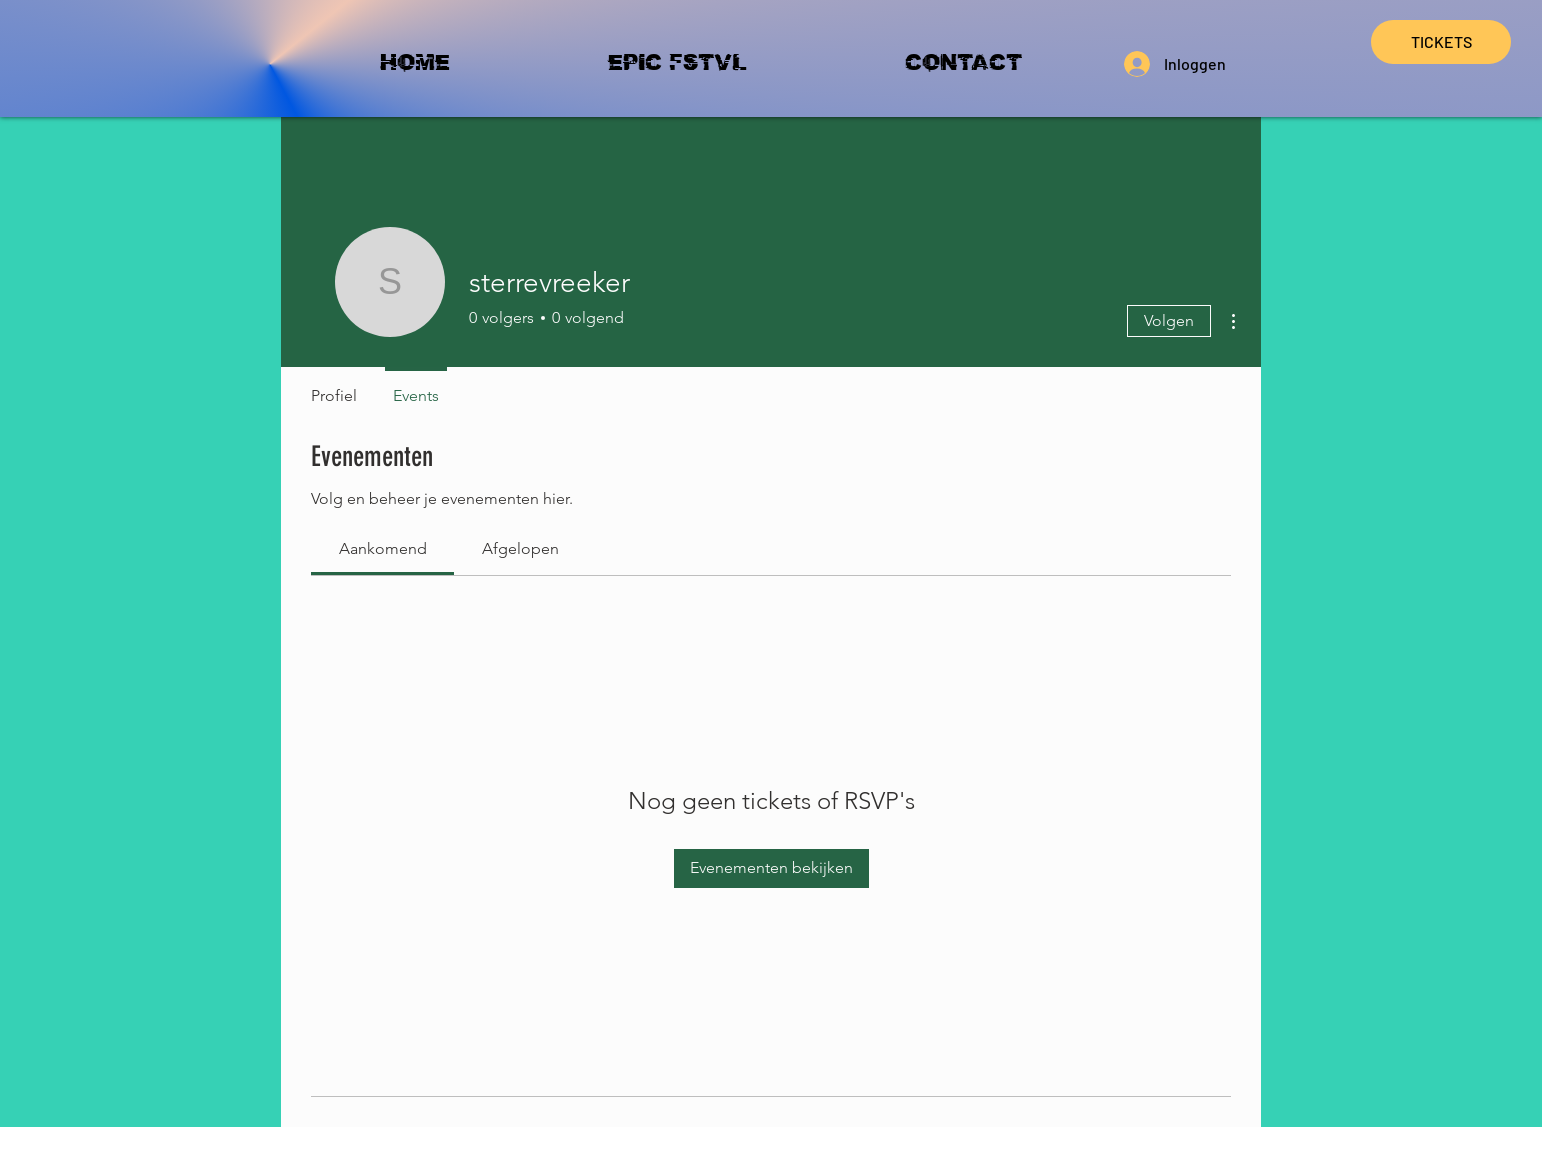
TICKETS (1441, 41)
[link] (383, 548)
